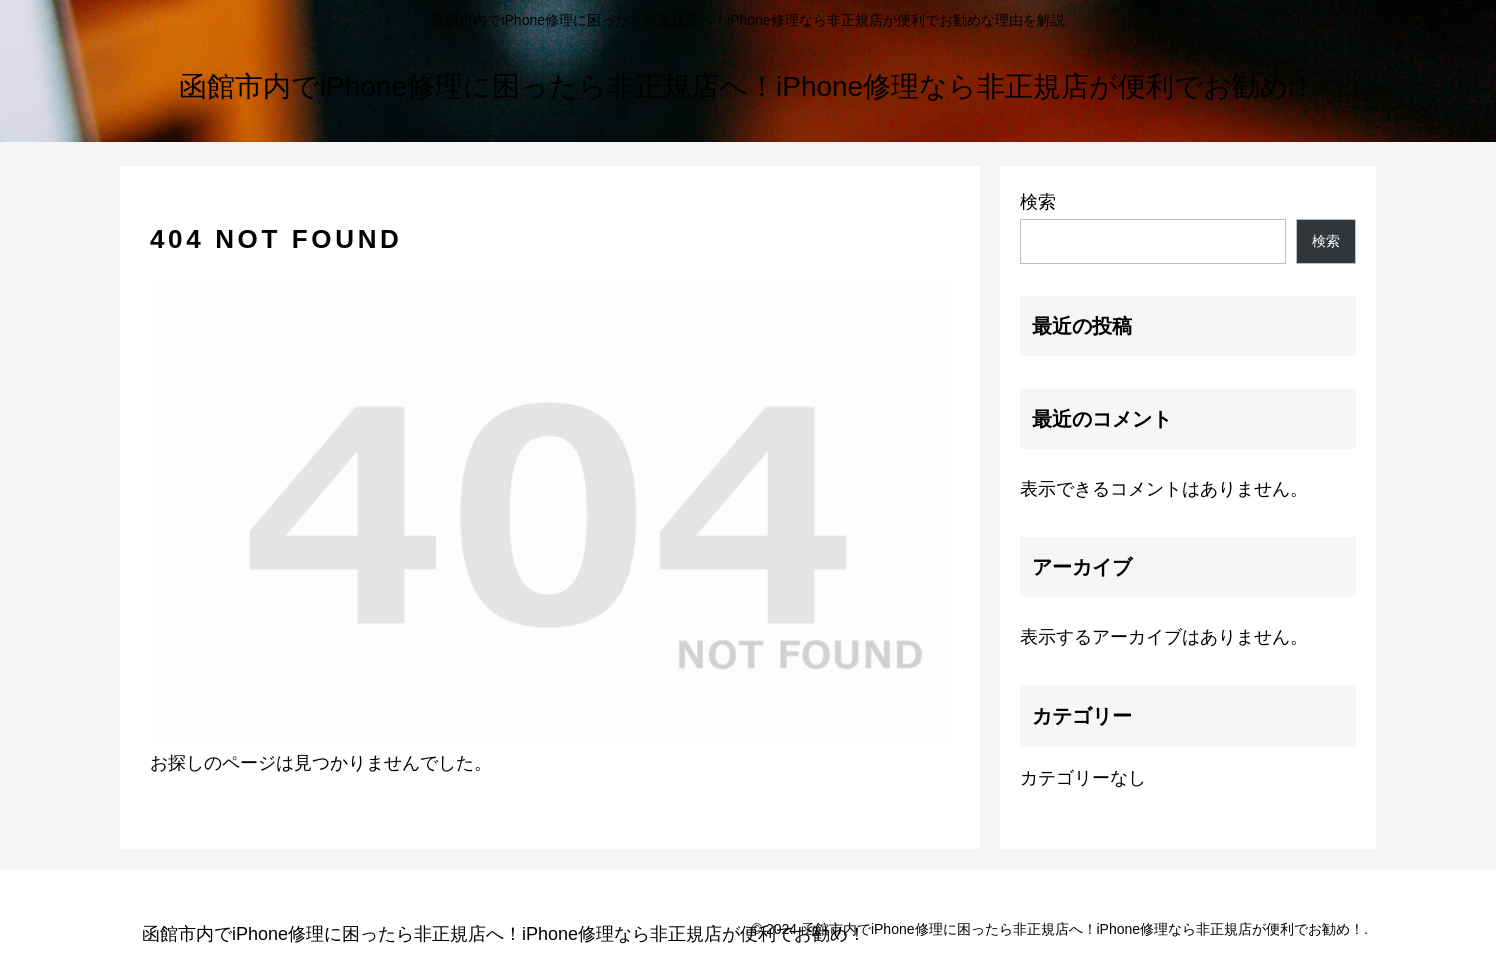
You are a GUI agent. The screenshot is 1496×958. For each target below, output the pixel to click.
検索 (1038, 202)
